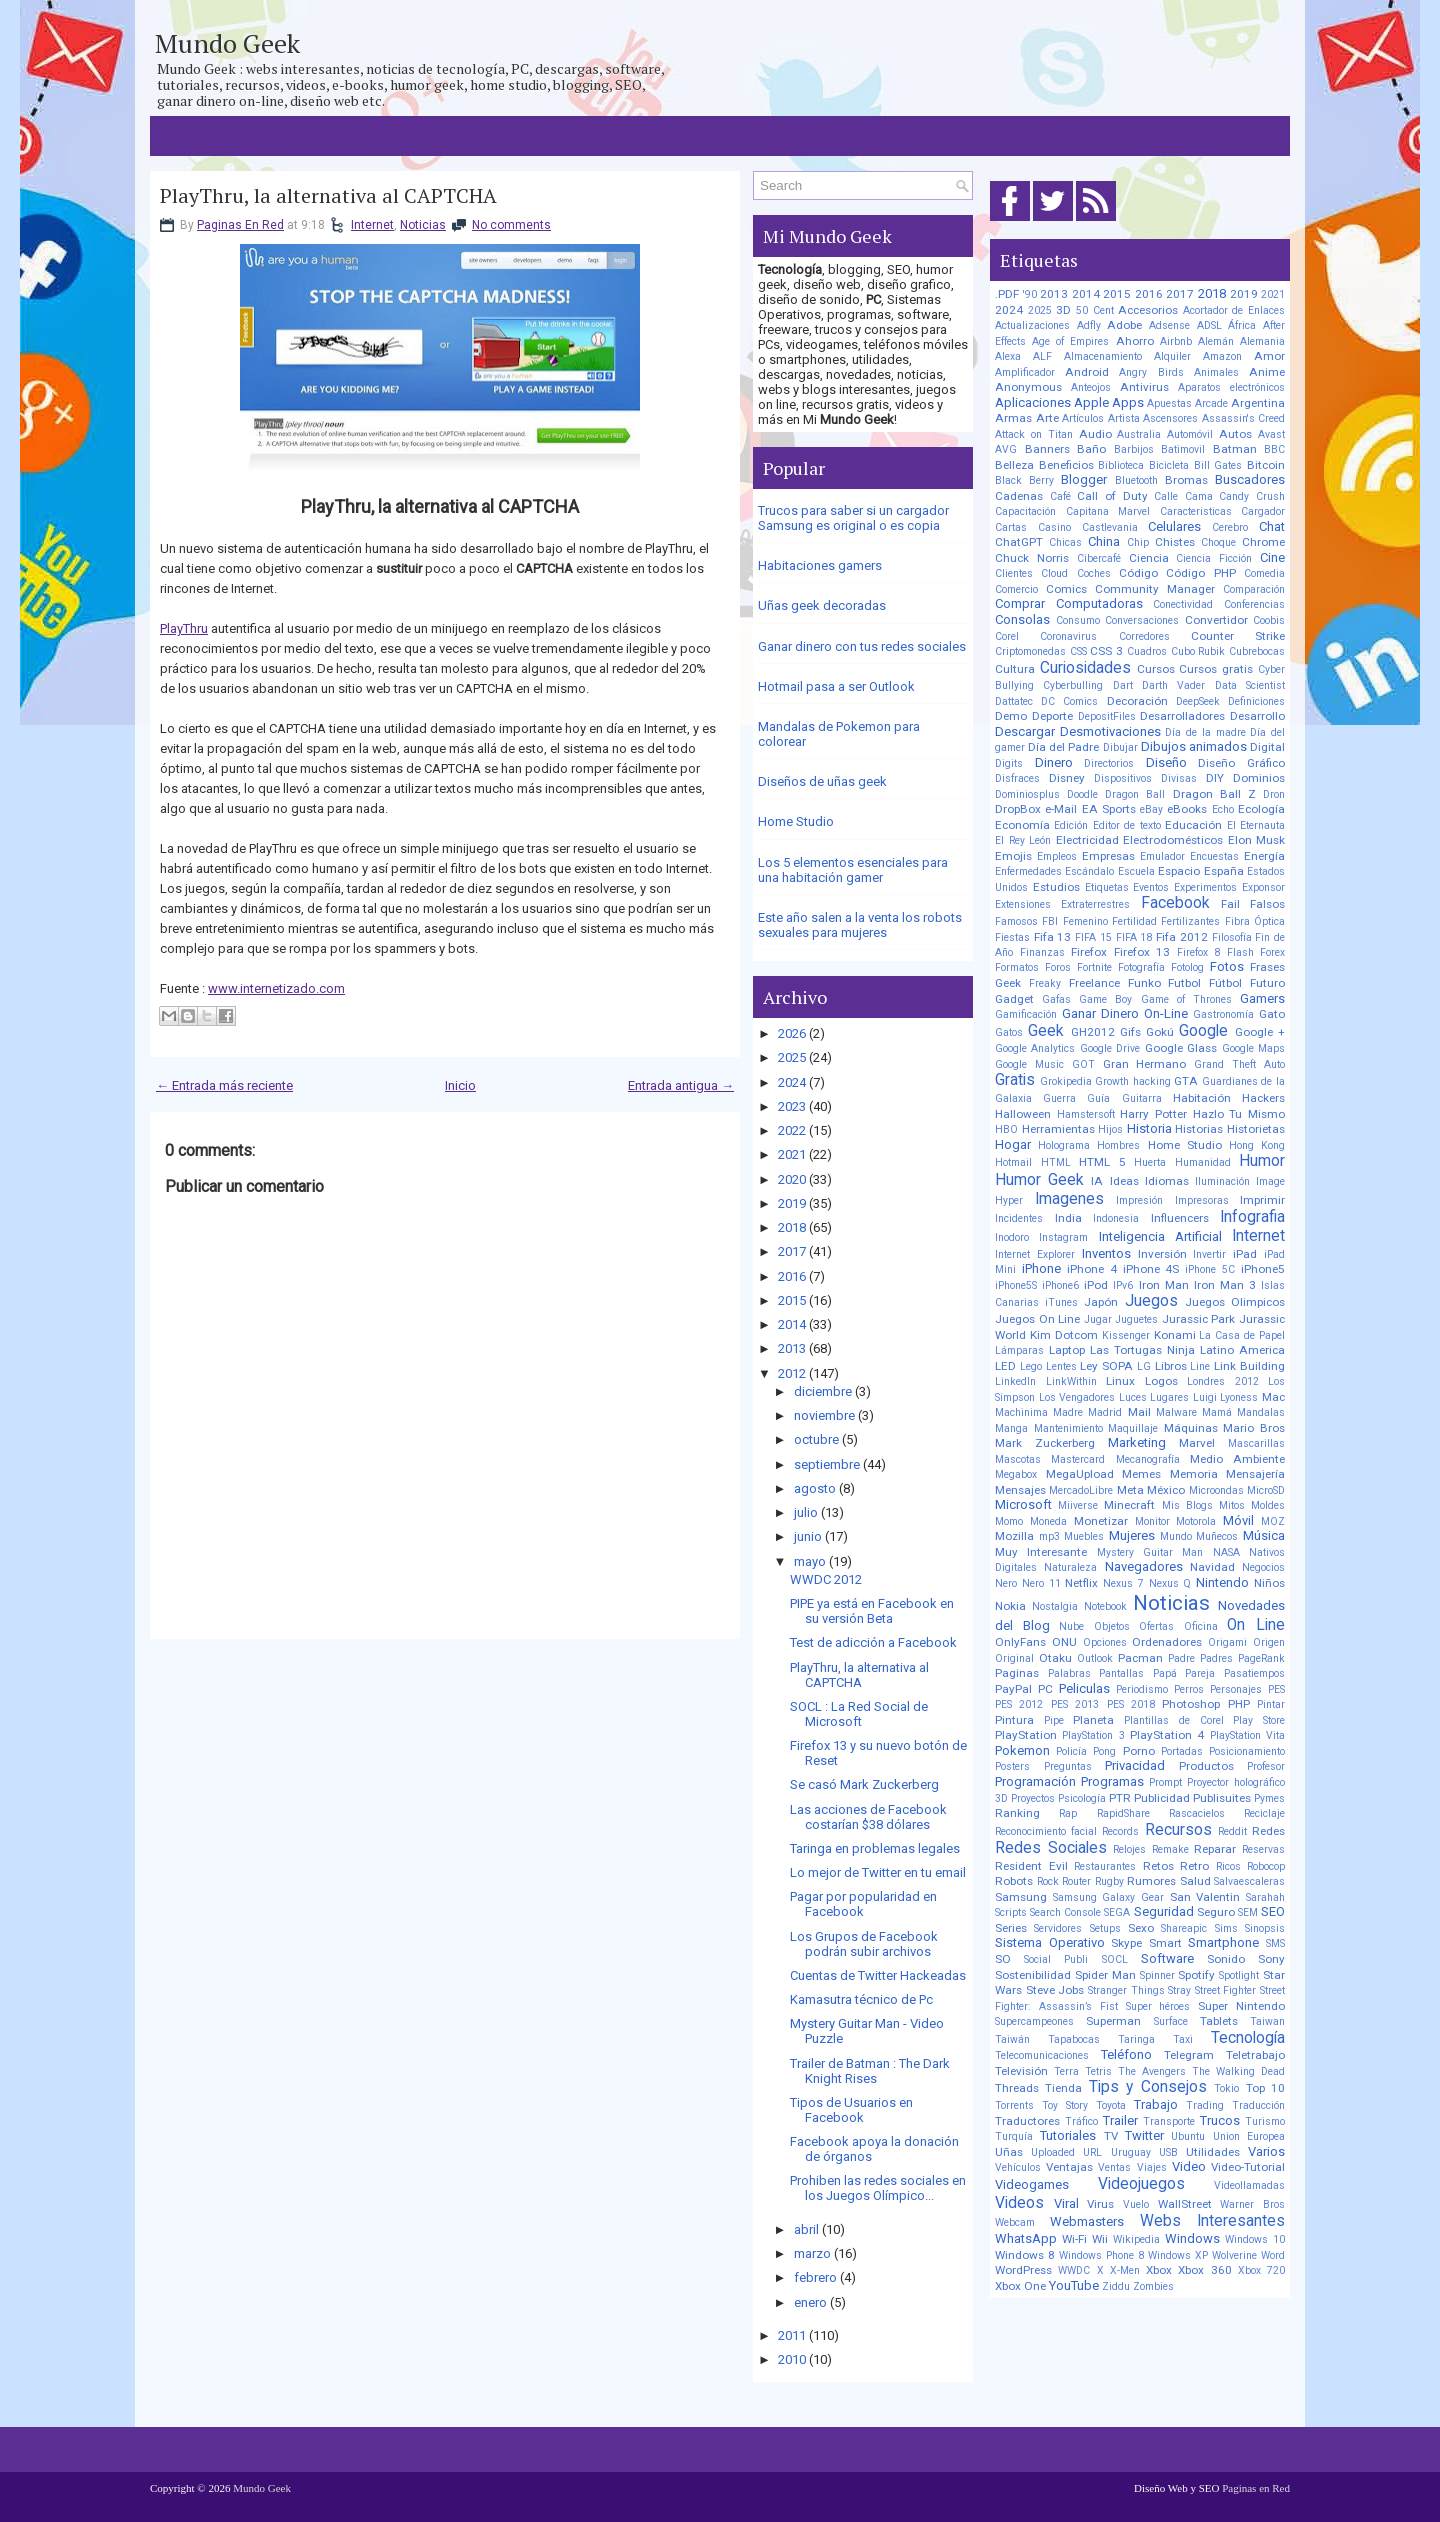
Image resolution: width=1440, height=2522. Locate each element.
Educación (1193, 825)
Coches (1094, 573)
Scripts (1011, 1912)
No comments (511, 225)
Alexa (1008, 356)
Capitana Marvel (1108, 511)
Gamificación (1026, 1014)
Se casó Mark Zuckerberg (864, 1784)
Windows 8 (1025, 2255)
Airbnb (1176, 341)
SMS (1275, 1943)
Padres (1216, 1658)
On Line (1256, 1625)
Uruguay (1131, 2152)
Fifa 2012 (1182, 937)
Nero (1006, 1583)
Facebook (1175, 903)
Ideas (1124, 1181)
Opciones (1105, 1642)
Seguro (1216, 1912)
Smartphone (1223, 1942)
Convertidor (1216, 620)
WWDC (1074, 2270)
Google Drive (1110, 1048)
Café (1060, 496)
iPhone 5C (1210, 1269)
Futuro (1267, 983)
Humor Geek (1039, 1180)
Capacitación (1025, 511)
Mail (1139, 1412)
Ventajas (1069, 2167)
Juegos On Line (1037, 1319)
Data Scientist (1250, 685)
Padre (1181, 1658)
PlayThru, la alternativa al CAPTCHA (328, 196)
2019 (792, 1203)
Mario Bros (1254, 1428)
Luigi (1205, 1397)
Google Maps (1253, 1048)
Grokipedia (1066, 1081)
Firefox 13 (1142, 952)
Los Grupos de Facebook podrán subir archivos (864, 1944)
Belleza (1014, 465)
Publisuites (1222, 1798)
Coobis (1269, 620)
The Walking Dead (1238, 2071)
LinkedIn (1015, 1381)
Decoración (1137, 701)
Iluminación (1222, 1181)
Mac (1273, 1397)
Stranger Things (1126, 1990)
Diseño (1166, 762)
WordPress (1023, 2270)
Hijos (1110, 1129)
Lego (1031, 1366)
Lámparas (1019, 1350)
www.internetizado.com (276, 988)
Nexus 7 (1123, 1583)
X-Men (1125, 2270)
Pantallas (1121, 1673)
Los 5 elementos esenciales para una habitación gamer (853, 870)
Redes (1268, 1831)
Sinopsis (1265, 1928)
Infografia (1252, 1217)
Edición (1071, 825)
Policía (1071, 1751)
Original (1014, 1658)
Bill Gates (1218, 465)
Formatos (1017, 967)
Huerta (1150, 1162)
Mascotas (1018, 1459)
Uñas (1009, 2152)
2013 (792, 1348)
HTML (1056, 1162)
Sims (1226, 1928)
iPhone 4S (1151, 1269)
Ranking (1017, 1813)
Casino (1054, 527)
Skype (1126, 1943)
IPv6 (1123, 1285)
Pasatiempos (1254, 1673)
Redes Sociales (1051, 1848)
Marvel (1197, 1443)
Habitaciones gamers (820, 565)
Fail (1230, 904)
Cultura (1015, 669)
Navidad (1212, 1567)
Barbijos (1134, 449)
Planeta (1093, 1720)
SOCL (1115, 1959)
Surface (1171, 2021)
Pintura (1014, 1720)
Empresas (1108, 856)
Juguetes (1136, 1319)
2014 (792, 1324)
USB (1168, 2152)
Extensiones (1023, 904)
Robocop (1266, 1866)
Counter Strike (1238, 636)
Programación (1035, 1781)
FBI (1050, 921)
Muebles (1084, 1536)
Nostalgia (1055, 1606)
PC (1045, 1689)
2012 (792, 1373)
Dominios (1259, 778)
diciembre (823, 1391)
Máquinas (1191, 1428)
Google (1203, 1031)
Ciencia (1149, 558)
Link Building (1249, 1366)
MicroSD (1266, 1490)
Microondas (1216, 1490)
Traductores (1027, 2121)
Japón (1101, 1302)
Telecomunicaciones (1042, 2055)
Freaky (1045, 983)
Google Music (1029, 1064)
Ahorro (1135, 341)
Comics (1066, 589)
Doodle (1082, 794)
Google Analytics (1035, 1048)
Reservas (1263, 1849)
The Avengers (1152, 2071)
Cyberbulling (1073, 685)
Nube (1071, 1626)
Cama (1199, 496)
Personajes (1236, 1689)
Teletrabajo (1255, 2055)
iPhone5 (1263, 1269)
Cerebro (1230, 527)
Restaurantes (1105, 1866)
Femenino (1085, 921)
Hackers (1263, 1098)
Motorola (1196, 1521)
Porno (1139, 1751)
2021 (792, 1154)
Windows (1192, 2238)
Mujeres (1132, 1535)
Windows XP (1178, 2255)
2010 (792, 2359)
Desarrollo (1257, 716)
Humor (1262, 1161)
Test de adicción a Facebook (873, 1642)
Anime (1267, 372)
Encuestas (1214, 856)
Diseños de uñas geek (822, 781)
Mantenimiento (1068, 1428)
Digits (1009, 763)
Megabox (1016, 1474)
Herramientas (1058, 1129)
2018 (792, 1227)
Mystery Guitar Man (1150, 1552)
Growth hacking (1133, 1081)
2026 (792, 1033)
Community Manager (1155, 589)
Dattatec (1014, 701)
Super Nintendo (1241, 2006)
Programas (1112, 1781)
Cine (1272, 557)
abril (806, 2229)
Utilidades (1213, 2152)
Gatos (1009, 1032)
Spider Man (1105, 1975)
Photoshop (1191, 1704)
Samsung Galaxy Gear (1108, 1897)
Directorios (1109, 763)
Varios (1266, 2151)
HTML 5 (1102, 1162)
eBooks (1187, 809)
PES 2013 (1075, 1704)
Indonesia (1116, 1218)
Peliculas (1084, 1688)
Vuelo (1136, 2204)
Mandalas (1261, 1412)
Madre (1068, 1412)
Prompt (1165, 1782)
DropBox (1018, 809)
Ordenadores (1167, 1642)
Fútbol (1225, 983)
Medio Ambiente (1237, 1459)
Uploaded (1053, 2152)
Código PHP (1200, 573)
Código (1138, 573)
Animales (1216, 372)
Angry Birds (1151, 372)
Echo (1223, 809)
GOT (1083, 1064)
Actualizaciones (1032, 325)
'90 (1030, 294)
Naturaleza (1070, 1567)
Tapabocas (1074, 2039)
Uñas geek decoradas (822, 605)
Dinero (1054, 762)
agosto (815, 1488)
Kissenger (1126, 1335)
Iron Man (1164, 1285)
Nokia (1010, 1606)
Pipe (1054, 1720)
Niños (1269, 1583)
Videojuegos (1141, 2184)
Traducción (1258, 2105)
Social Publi (1056, 1959)
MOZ (1273, 1521)
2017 (792, 1251)
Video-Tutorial (1248, 2167)
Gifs (1130, 1032)
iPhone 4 (1092, 1269)
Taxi (1183, 2039)
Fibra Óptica (1255, 921)
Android (1087, 372)
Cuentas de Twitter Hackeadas (878, 1975)
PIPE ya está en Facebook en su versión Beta (872, 1611)
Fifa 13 (1053, 937)
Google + (1260, 1032)
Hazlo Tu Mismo (1239, 1114)
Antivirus (1144, 387)
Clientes (1014, 573)
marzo (812, 2253)
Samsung (1021, 1897)
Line (1200, 1366)
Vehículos (1018, 2167)
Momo (1009, 1521)
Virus (1100, 2204)
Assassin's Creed (1244, 418)
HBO (1006, 1129)
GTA (1186, 1081)
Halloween (1023, 1114)
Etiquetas (1107, 887)
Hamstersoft (1086, 1114)
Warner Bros (1252, 2204)
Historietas (1256, 1129)
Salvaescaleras (1249, 1881)
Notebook (1105, 1606)
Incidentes (1019, 1218)
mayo (810, 1561)
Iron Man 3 (1225, 1285)
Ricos (1228, 1866)
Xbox (1159, 2270)
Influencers (1180, 1218)
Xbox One (1020, 2286)
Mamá (1217, 1412)
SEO (1273, 1911)
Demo (1011, 716)
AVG (1006, 449)
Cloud (1054, 573)
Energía (1264, 856)
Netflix (1081, 1583)
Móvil (1238, 1520)
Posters (1012, 1766)
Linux (1120, 1381)
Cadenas (1019, 496)
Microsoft (1023, 1504)
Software (1167, 1958)
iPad (1245, 1254)
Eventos (1151, 887)
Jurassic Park (1199, 1319)
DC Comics (1069, 701)
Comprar (1020, 603)
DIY (1215, 778)
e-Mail (1061, 809)
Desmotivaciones (1110, 731)
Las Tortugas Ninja (1142, 1350)
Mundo (1176, 1536)
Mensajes (1020, 1490)
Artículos (1083, 418)
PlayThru (184, 628)
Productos (1206, 1766)
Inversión (1162, 1254)
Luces (1133, 1397)
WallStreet (1185, 2204)
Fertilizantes (1190, 921)
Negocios (1263, 1567)
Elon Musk (1257, 840)
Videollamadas (1249, 2185)
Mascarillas (1256, 1443)
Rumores (1151, 1881)
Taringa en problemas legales (875, 1848)
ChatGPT (1019, 542)
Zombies (1153, 2286)
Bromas (1186, 480)
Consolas (1022, 619)
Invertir (1209, 1254)
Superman (1113, 2021)
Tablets (1219, 2021)
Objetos (1112, 1626)
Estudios (1056, 887)
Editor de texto (1127, 825)
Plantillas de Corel (1173, 1720)
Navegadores (1144, 1566)
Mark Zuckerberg (1045, 1443)
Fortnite (1094, 967)
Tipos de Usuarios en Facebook (851, 2110)
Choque (1218, 542)
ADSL (1209, 325)
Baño (1091, 449)
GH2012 (1093, 1032)
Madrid (1105, 1412)
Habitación (1202, 1098)
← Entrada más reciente (224, 1085)
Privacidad (1135, 1765)
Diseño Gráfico (1241, 763)
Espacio (1179, 871)
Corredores (1144, 636)
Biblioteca (1121, 465)
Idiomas (1167, 1181)
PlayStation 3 (1093, 1735)
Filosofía (1232, 937)
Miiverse (1078, 1505)
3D (1063, 310)
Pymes (1269, 1798)
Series (1011, 1928)
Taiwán (1012, 2039)
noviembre (824, 1415)
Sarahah (1265, 1897)
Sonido (1226, 1959)
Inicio (460, 1085)
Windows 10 (1255, 2239)
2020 (792, 1179)
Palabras (1069, 1673)
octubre (816, 1439)
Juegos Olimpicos (1235, 1302)
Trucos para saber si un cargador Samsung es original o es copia (853, 518)
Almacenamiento (1103, 356)
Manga (1011, 1428)
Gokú (1160, 1032)
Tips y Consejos (1148, 2087)
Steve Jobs (1055, 1990)
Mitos (1232, 1505)
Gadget (1014, 999)
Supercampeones (1034, 2021)
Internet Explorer (1035, 1254)
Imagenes (1069, 1199)
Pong (1104, 1751)
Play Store (1259, 1720)
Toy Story (1065, 2105)
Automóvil (1190, 434)
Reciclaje (1264, 1813)
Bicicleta (1169, 465)
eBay (1151, 809)
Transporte (1169, 2121)
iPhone (1041, 1268)
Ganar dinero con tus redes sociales (862, 646)
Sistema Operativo (1050, 1942)
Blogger (1084, 479)
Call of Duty (1112, 496)
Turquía (1014, 2136)
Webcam (1015, 2222)
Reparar (1215, 1849)
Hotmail (1013, 1162)
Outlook (1095, 1658)
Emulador (1162, 856)
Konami (1175, 1335)
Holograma (1064, 1145)
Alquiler (1172, 356)
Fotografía (1141, 967)
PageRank (1261, 1658)
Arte (1047, 418)
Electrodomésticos (1173, 840)
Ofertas (1156, 1626)
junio (808, 1536)
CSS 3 (1106, 651)
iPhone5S (1016, 1285)
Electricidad (1087, 840)
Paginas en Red (1256, 2488)
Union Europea (1249, 2136)
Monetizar (1101, 1521)
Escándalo (1089, 871)
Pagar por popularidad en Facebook (863, 1904)
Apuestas (1169, 403)
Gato (1272, 1014)
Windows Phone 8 (1101, 2255)
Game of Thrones (1186, 999)
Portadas (1182, 1751)
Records (1120, 1831)
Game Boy (1105, 999)
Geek (1046, 1031)
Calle (1166, 496)
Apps (1128, 402)
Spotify (1196, 1975)
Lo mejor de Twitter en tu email (878, 1872)
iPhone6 (1060, 1285)
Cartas (1011, 527)
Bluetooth (1136, 480)
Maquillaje (1133, 1428)
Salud (1195, 1881)
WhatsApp (1026, 2238)
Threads (1017, 2088)
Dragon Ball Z (1214, 794)
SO (1003, 1959)
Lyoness (1239, 1397)
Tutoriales (1068, 2135)
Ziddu (1116, 2286)
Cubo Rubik (1198, 651)
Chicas (1065, 542)
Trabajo (1156, 2104)
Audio (1095, 434)
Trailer (1120, 2120)
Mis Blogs (1187, 1505)
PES (1276, 1689)
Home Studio (796, 821)
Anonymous (1028, 387)
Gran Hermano (1145, 1064)
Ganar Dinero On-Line (1125, 1013)
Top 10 (1265, 2088)
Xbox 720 (1261, 2270)
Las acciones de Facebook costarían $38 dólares (868, 1817)
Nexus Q (1170, 1583)
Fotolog (1187, 967)
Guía (1098, 1098)
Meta (1130, 1490)
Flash (1240, 952)
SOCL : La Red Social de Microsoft (859, 1714)
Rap (1068, 1813)
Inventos (1106, 1253)
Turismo (1265, 2121)
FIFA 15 (1093, 937)
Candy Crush (1252, 496)
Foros (1058, 967)
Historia (1149, 1128)
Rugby (1109, 1881)
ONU (1064, 1642)
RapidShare (1123, 1813)
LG (1144, 1366)
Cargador (1263, 511)
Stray (1179, 1990)
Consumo (1078, 620)
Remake (1170, 1849)
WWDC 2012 (826, 1579)
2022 (792, 1130)
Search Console (1065, 1912)
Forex (1272, 952)
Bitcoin (1266, 465)
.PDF (1007, 294)
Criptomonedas (1030, 651)
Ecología (1261, 809)
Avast (1271, 434)
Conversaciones (1142, 620)
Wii (1100, 2239)
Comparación (1254, 589)
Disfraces (1017, 778)
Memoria (1194, 1474)
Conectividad (1183, 604)
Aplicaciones (1033, 402)
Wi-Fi (1074, 2239)
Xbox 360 (1204, 2270)
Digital (1267, 747)
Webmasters (1087, 2221)
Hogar (1013, 1144)
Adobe (1124, 325)
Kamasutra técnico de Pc (861, 1999)
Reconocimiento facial (1046, 1831)
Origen (1269, 1642)
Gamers (1262, 998)
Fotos (1227, 966)
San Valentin (1205, 1897)
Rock (1048, 1881)
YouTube (1074, 2285)
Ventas (1114, 2167)
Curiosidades (1085, 668)
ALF (1042, 356)
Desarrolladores (1182, 716)
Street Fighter (1226, 1990)
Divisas (1179, 778)
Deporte (1052, 716)
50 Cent (1095, 310)
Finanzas (1042, 952)
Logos (1161, 1381)
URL (1092, 2152)
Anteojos (1091, 387)
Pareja (1200, 1673)
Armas (1013, 418)
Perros (1189, 1689)
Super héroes (1158, 2006)
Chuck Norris (1032, 558)
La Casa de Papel (1242, 1335)
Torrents (1014, 2105)
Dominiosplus (1027, 794)
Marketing (1137, 1442)
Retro (1194, 1866)
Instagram (1063, 1237)
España (1224, 871)
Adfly (1089, 325)
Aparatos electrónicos (1231, 387)
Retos (1158, 1866)
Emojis (1013, 856)
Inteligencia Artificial (1160, 1236)
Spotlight (1239, 1975)
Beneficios (1066, 465)
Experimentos (1205, 887)
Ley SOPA (1106, 1366)
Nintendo (1222, 1582)
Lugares (1169, 1397)
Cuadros (1147, 651)
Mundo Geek (227, 43)
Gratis (1015, 1080)
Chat (1272, 526)
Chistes (1175, 542)
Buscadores (1250, 479)
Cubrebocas (1257, 651)
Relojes (1129, 1849)
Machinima (1021, 1412)
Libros (1171, 1366)
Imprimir (1262, 1200)
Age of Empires (1070, 341)
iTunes (1061, 1302)
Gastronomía (1223, 1014)
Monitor (1152, 1521)
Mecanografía (1148, 1459)
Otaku (1055, 1658)
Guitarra (1142, 1098)
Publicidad (1162, 1798)
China (1104, 541)
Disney (1067, 778)
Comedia (1264, 573)
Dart (1123, 685)
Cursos (1156, 669)
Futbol (1184, 983)
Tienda (1063, 2088)
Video (1189, 2166)
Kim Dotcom (1064, 1335)
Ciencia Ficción (1214, 558)
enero (810, 2302)
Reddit (1232, 1831)
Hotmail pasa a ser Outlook (836, 686)
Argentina (1258, 403)
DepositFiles (1107, 716)
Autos (1235, 434)
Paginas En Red (240, 225)
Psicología (1082, 1798)
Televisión (1021, 2071)
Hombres (1118, 1145)
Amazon (1222, 356)
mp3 (1049, 1536)
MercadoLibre (1081, 1490)
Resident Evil (1031, 1866)
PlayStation (1026, 1735)
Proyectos (1033, 1798)
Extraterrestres (1095, 904)
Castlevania (1110, 527)
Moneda (1048, 1521)
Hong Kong (1257, 1145)
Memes (1141, 1474)
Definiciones (1256, 701)
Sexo (1141, 1928)
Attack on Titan (1034, 434)
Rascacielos (1197, 1813)
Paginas (1017, 1673)
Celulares (1174, 526)
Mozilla (1014, 1536)
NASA (1226, 1552)
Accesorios (1148, 310)
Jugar (1098, 1319)
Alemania (1262, 341)
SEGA (1117, 1912)
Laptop (1067, 1350)
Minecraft (1129, 1505)
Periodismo (1142, 1689)
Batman (1235, 449)
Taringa (1136, 2039)
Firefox (1089, 952)
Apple (1091, 402)
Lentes (1061, 1366)
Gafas (1056, 999)
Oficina (1201, 1626)
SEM (1248, 1912)
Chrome (1263, 542)
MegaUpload (1080, 1474)
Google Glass (1181, 1048)
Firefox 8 (1199, 952)
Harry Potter (1153, 1114)
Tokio (1226, 2088)
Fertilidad (1134, 921)
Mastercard (1078, 1459)
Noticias (423, 225)
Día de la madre (1205, 732)
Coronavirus (1068, 636)
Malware (1176, 1412)
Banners (1047, 449)
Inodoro (1012, 1237)
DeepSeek (1198, 701)
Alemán (1216, 341)
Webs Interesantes (1212, 2221)
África (1242, 325)
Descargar (1025, 731)
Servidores (1058, 1928)
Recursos (1178, 1830)
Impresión (1139, 1200)
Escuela (1136, 871)
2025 (792, 1057)
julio (806, 1512)
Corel (1007, 636)
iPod (1096, 1285)
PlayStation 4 (1167, 1735)
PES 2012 (1019, 1704)
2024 (792, 1082)
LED (1005, 1366)
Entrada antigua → (681, 1085)
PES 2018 (1131, 1704)
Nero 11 (1041, 1583)
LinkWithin (1071, 1381)
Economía (1022, 825)
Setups (1105, 1928)
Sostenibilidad (1033, 1975)
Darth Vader (1173, 685)
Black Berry (1024, 480)
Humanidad (1203, 1162)
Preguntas (1068, 1766)
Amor (1269, 356)
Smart (1165, 1943)
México (1166, 1490)
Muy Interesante (1041, 1552)
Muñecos (1217, 1536)
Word (1273, 2255)
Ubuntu (1188, 2136)
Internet (372, 225)
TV (1111, 2136)
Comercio (1016, 589)
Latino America (1242, 1350)
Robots (1014, 1881)
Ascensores (1170, 418)
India (1068, 1218)
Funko (1144, 983)
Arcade (1211, 403)
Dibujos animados (1194, 746)
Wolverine (1234, 2255)
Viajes (1152, 2167)
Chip (1138, 542)
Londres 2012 (1223, 1381)
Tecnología (1248, 2038)
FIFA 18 (1134, 937)
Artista (1124, 418)
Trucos (1220, 2120)
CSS (1078, 651)
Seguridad (1164, 1911)
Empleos (1057, 856)
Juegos (1151, 1301)
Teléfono (1126, 2054)
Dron (1274, 794)
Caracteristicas (1196, 511)
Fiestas (1012, 937)
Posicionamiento (1247, 1751)
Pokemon (1022, 1750)
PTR (1120, 1798)
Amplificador (1025, 372)
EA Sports (1109, 809)
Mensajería (1255, 1474)
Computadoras (1099, 603)
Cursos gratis (1216, 669)
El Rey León (1023, 840)
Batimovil (1183, 449)
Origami (1227, 1642)
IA (1097, 1181)
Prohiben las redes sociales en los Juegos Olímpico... (878, 2188)
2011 (792, 2335)
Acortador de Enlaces (1234, 310)
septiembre (827, 1464)
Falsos (1267, 904)
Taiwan (1267, 2021)
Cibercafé (1099, 558)
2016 (792, 1276)
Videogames (1032, 2184)
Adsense (1169, 325)
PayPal (1013, 1689)
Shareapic (1184, 1928)
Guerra (1059, 1098)
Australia (1139, 434)
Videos (1019, 2203)
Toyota (1111, 2105)
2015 (792, 1300)
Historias (1199, 1129)
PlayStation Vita (1247, 1735)
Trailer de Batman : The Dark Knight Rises (870, 2071)
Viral (1066, 2203)
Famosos (1016, 921)
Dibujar (1120, 747)
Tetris (1098, 2071)
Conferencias (1254, 604)
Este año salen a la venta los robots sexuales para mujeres (860, 925)
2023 (792, 1106)
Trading (1205, 2105)
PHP (1239, 1704)
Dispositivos (1123, 778)
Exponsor (1263, 887)
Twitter (1144, 2135)
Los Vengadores (1077, 1397)
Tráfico (1081, 2121)
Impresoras (1202, 1200)
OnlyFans (1020, 1642)
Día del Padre (1063, 747)
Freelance (1094, 983)
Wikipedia (1136, 2239)
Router (1076, 1881)
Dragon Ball (1135, 794)
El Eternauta (1256, 825)
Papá (1165, 1673)
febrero (815, 2277)
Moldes (1268, 1505)
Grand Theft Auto (1239, 1064)
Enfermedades (1028, 871)
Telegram (1189, 2055)
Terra (1066, 2071)
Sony (1271, 1959)
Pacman (1140, 1658)
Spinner (1157, 1975)
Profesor (1266, 1766)
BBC (1274, 449)
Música (1264, 1535)
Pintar (1271, 1704)
